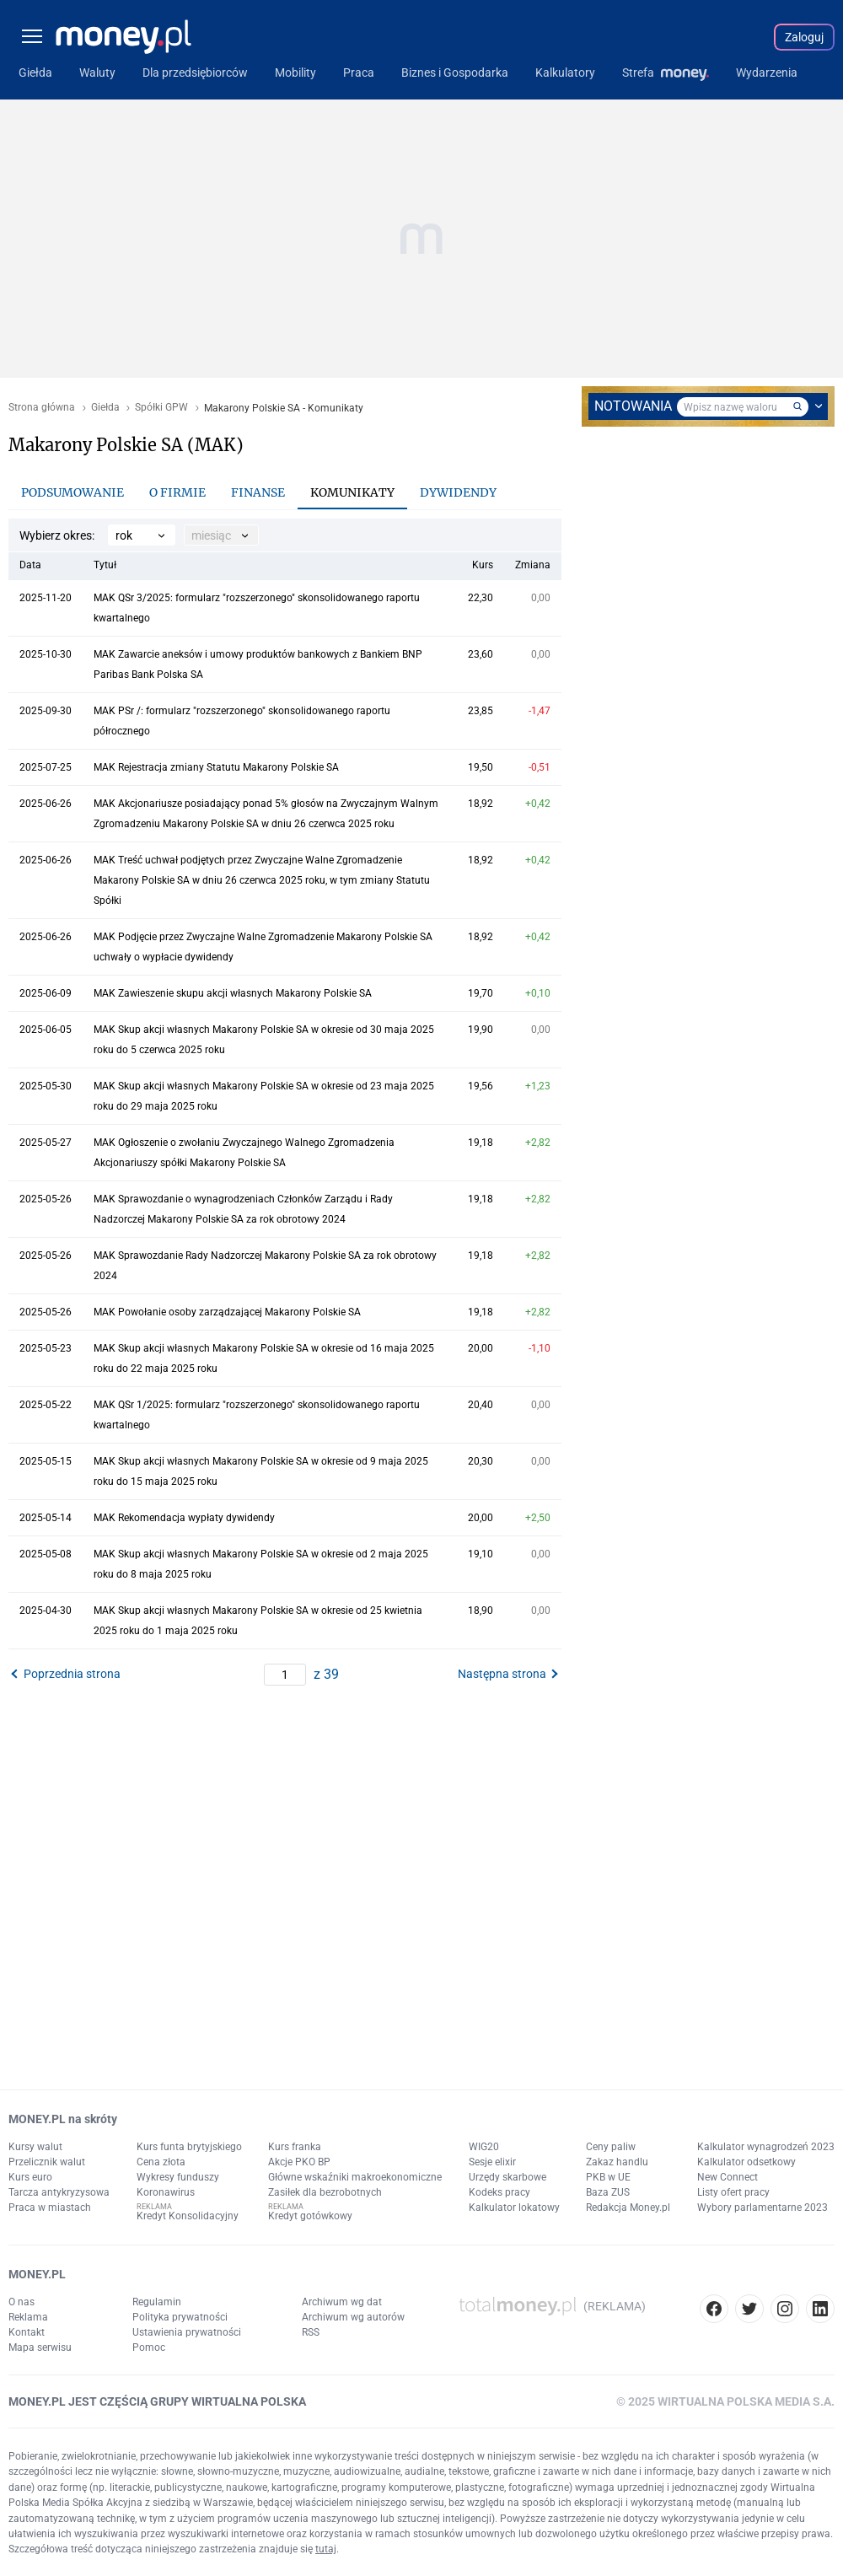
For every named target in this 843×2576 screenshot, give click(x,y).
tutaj (325, 2549)
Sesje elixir (492, 2162)
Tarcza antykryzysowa (59, 2192)
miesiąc (211, 535)
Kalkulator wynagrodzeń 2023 (766, 2147)
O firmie (177, 492)
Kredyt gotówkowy (310, 2216)
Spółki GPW (161, 407)
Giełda (105, 407)
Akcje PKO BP (299, 2162)
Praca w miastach (49, 2207)
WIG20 (484, 2147)
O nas (21, 2302)
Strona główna (41, 407)
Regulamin (156, 2302)
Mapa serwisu (40, 2347)
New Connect (727, 2177)
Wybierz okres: (56, 535)
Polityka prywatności (180, 2317)
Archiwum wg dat (342, 2302)
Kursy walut (35, 2147)
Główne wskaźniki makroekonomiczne (355, 2177)
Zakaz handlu (617, 2162)
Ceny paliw (611, 2147)
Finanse (258, 492)
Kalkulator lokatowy (514, 2207)
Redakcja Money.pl (628, 2207)
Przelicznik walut (46, 2162)
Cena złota (161, 2162)
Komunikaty (352, 492)
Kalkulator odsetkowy (746, 2162)
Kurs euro (30, 2177)
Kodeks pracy (499, 2192)
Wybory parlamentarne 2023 (762, 2207)
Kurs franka (294, 2147)
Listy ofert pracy (733, 2192)
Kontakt (26, 2332)
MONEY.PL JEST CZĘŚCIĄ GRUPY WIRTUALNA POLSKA (157, 2401)
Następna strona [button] (502, 1674)
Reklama (28, 2317)
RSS (310, 2332)
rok (123, 535)
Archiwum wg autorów (353, 2317)
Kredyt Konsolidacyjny (188, 2216)
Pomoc (148, 2347)
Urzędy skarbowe (507, 2177)
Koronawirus (166, 2192)
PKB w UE (608, 2177)
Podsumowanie (72, 492)
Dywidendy (458, 492)
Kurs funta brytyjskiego (189, 2147)
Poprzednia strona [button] (72, 1674)
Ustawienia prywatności (186, 2332)
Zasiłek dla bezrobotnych (325, 2192)
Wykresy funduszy (178, 2177)
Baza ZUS (608, 2192)
